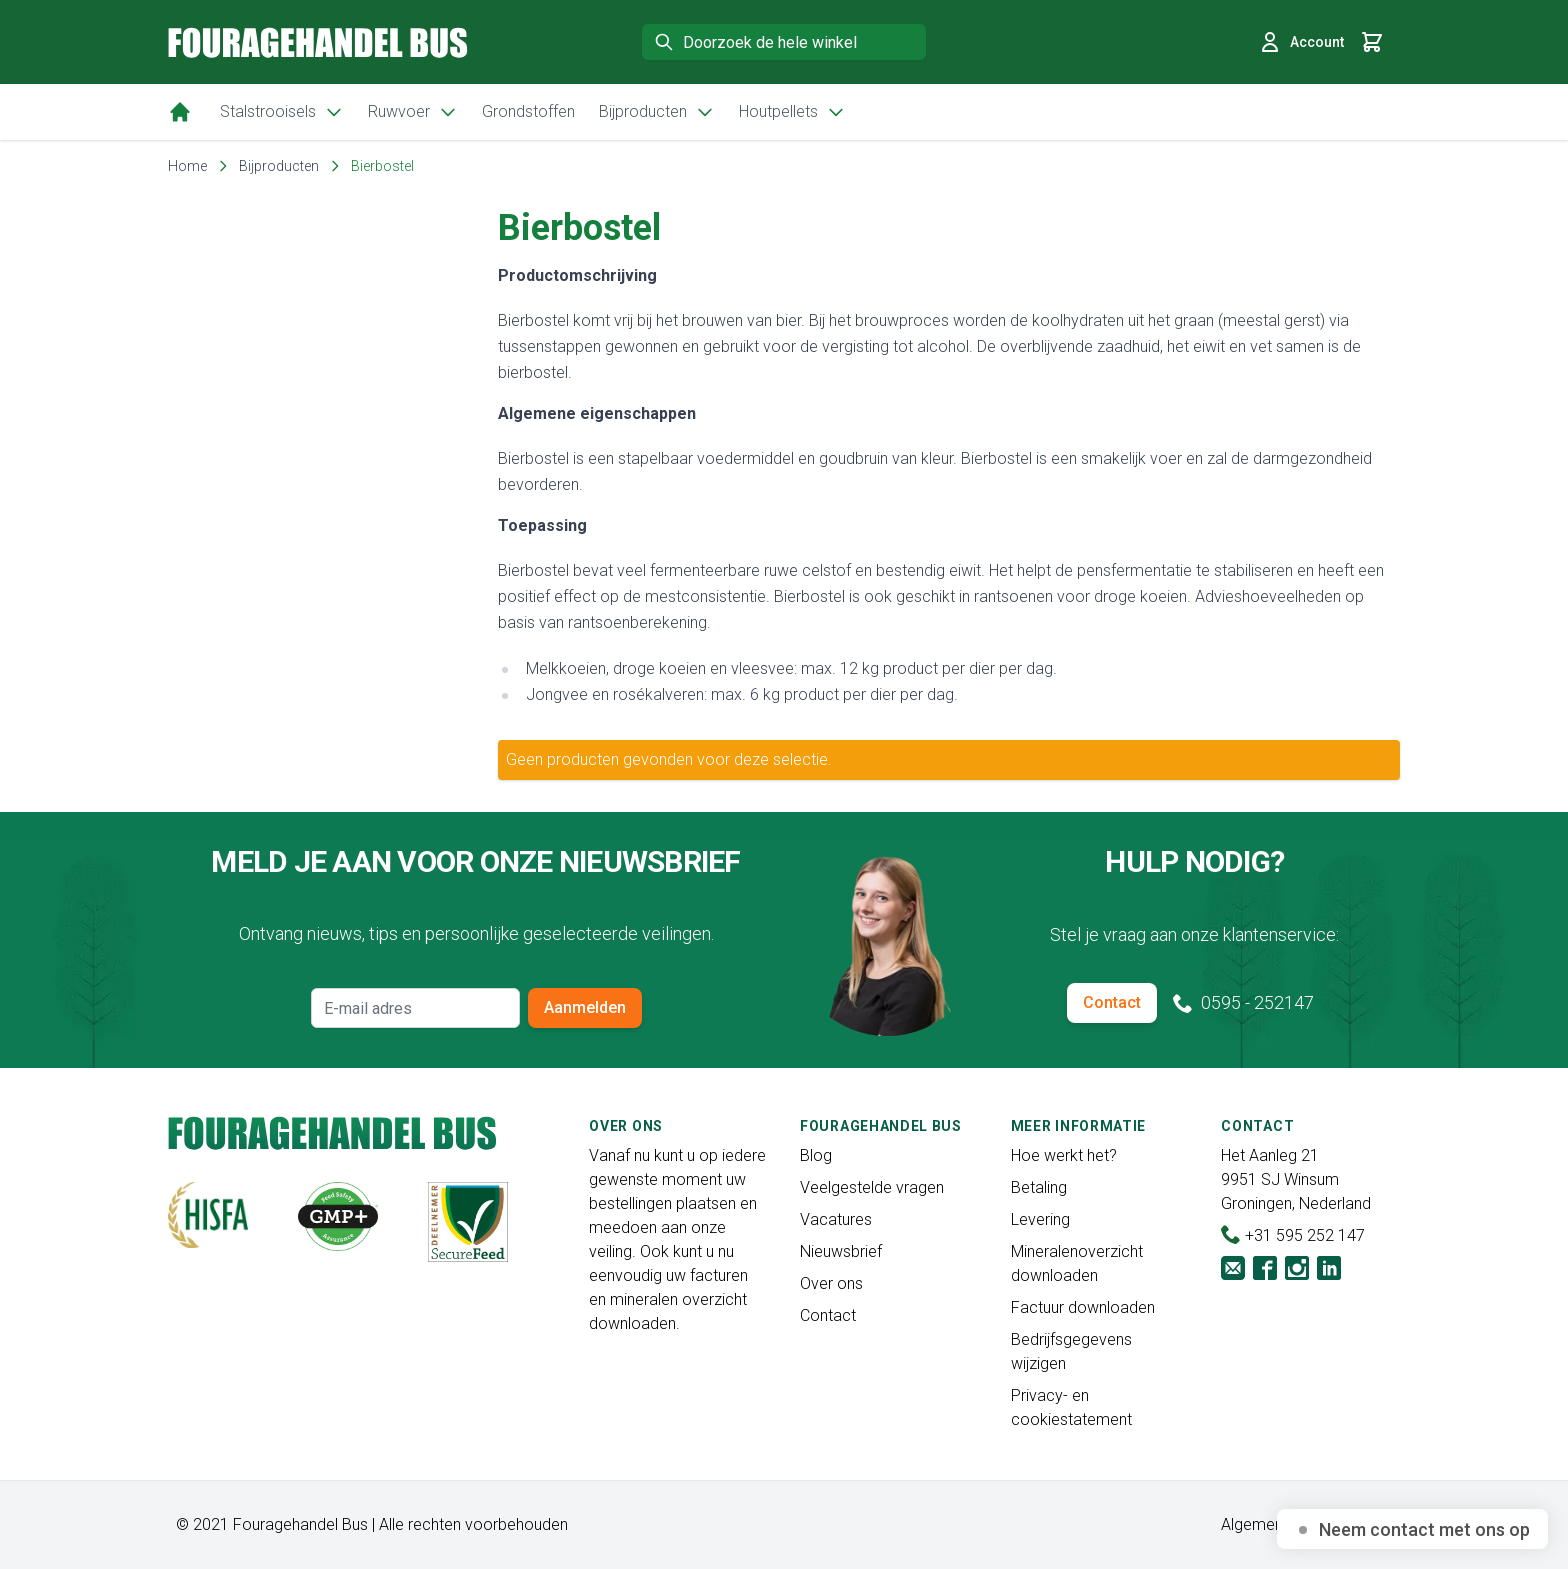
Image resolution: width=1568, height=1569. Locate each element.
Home (187, 166)
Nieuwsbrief (841, 1251)
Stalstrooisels (282, 112)
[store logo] (318, 42)
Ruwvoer (413, 112)
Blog (816, 1155)
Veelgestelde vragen (872, 1187)
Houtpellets (792, 112)
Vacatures (836, 1219)
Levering (1040, 1219)
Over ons (831, 1283)
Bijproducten (657, 112)
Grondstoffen (528, 111)
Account (1301, 42)
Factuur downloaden (1083, 1307)
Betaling (1039, 1187)
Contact (1112, 1002)
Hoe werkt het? (1064, 1155)
